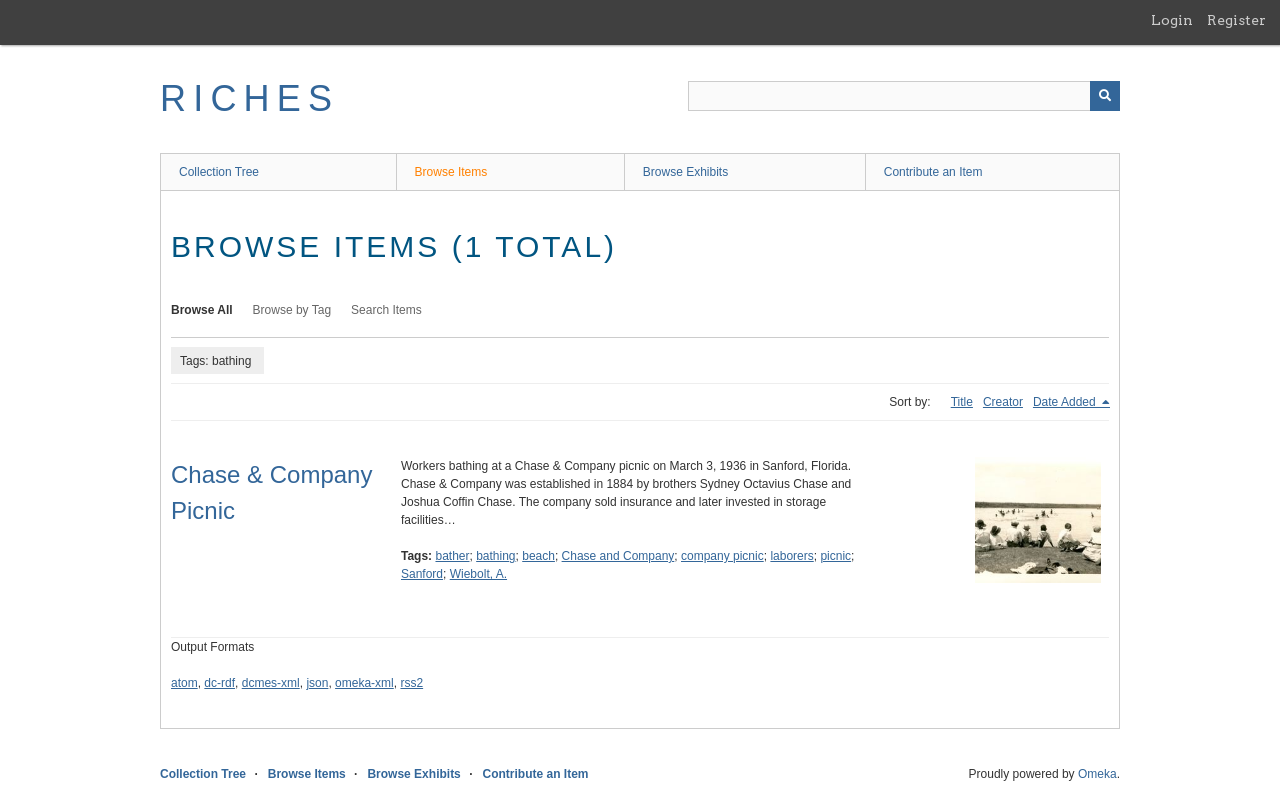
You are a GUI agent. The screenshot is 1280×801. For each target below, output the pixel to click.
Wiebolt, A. (478, 574)
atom (184, 683)
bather (452, 556)
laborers (791, 556)
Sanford (422, 574)
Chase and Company (618, 556)
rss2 (411, 683)
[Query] (904, 96)
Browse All (202, 310)
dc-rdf (219, 683)
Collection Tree (219, 172)
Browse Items (451, 172)
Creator (1003, 402)
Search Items (386, 310)
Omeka (1097, 774)
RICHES (249, 98)
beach (538, 556)
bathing (495, 556)
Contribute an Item (933, 172)
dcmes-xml (271, 683)
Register (1236, 20)
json (317, 683)
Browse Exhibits (685, 172)
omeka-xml (364, 683)
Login (1172, 20)
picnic (835, 556)
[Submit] (1105, 96)
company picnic (722, 556)
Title (962, 402)
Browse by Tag (292, 310)
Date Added (1066, 402)
